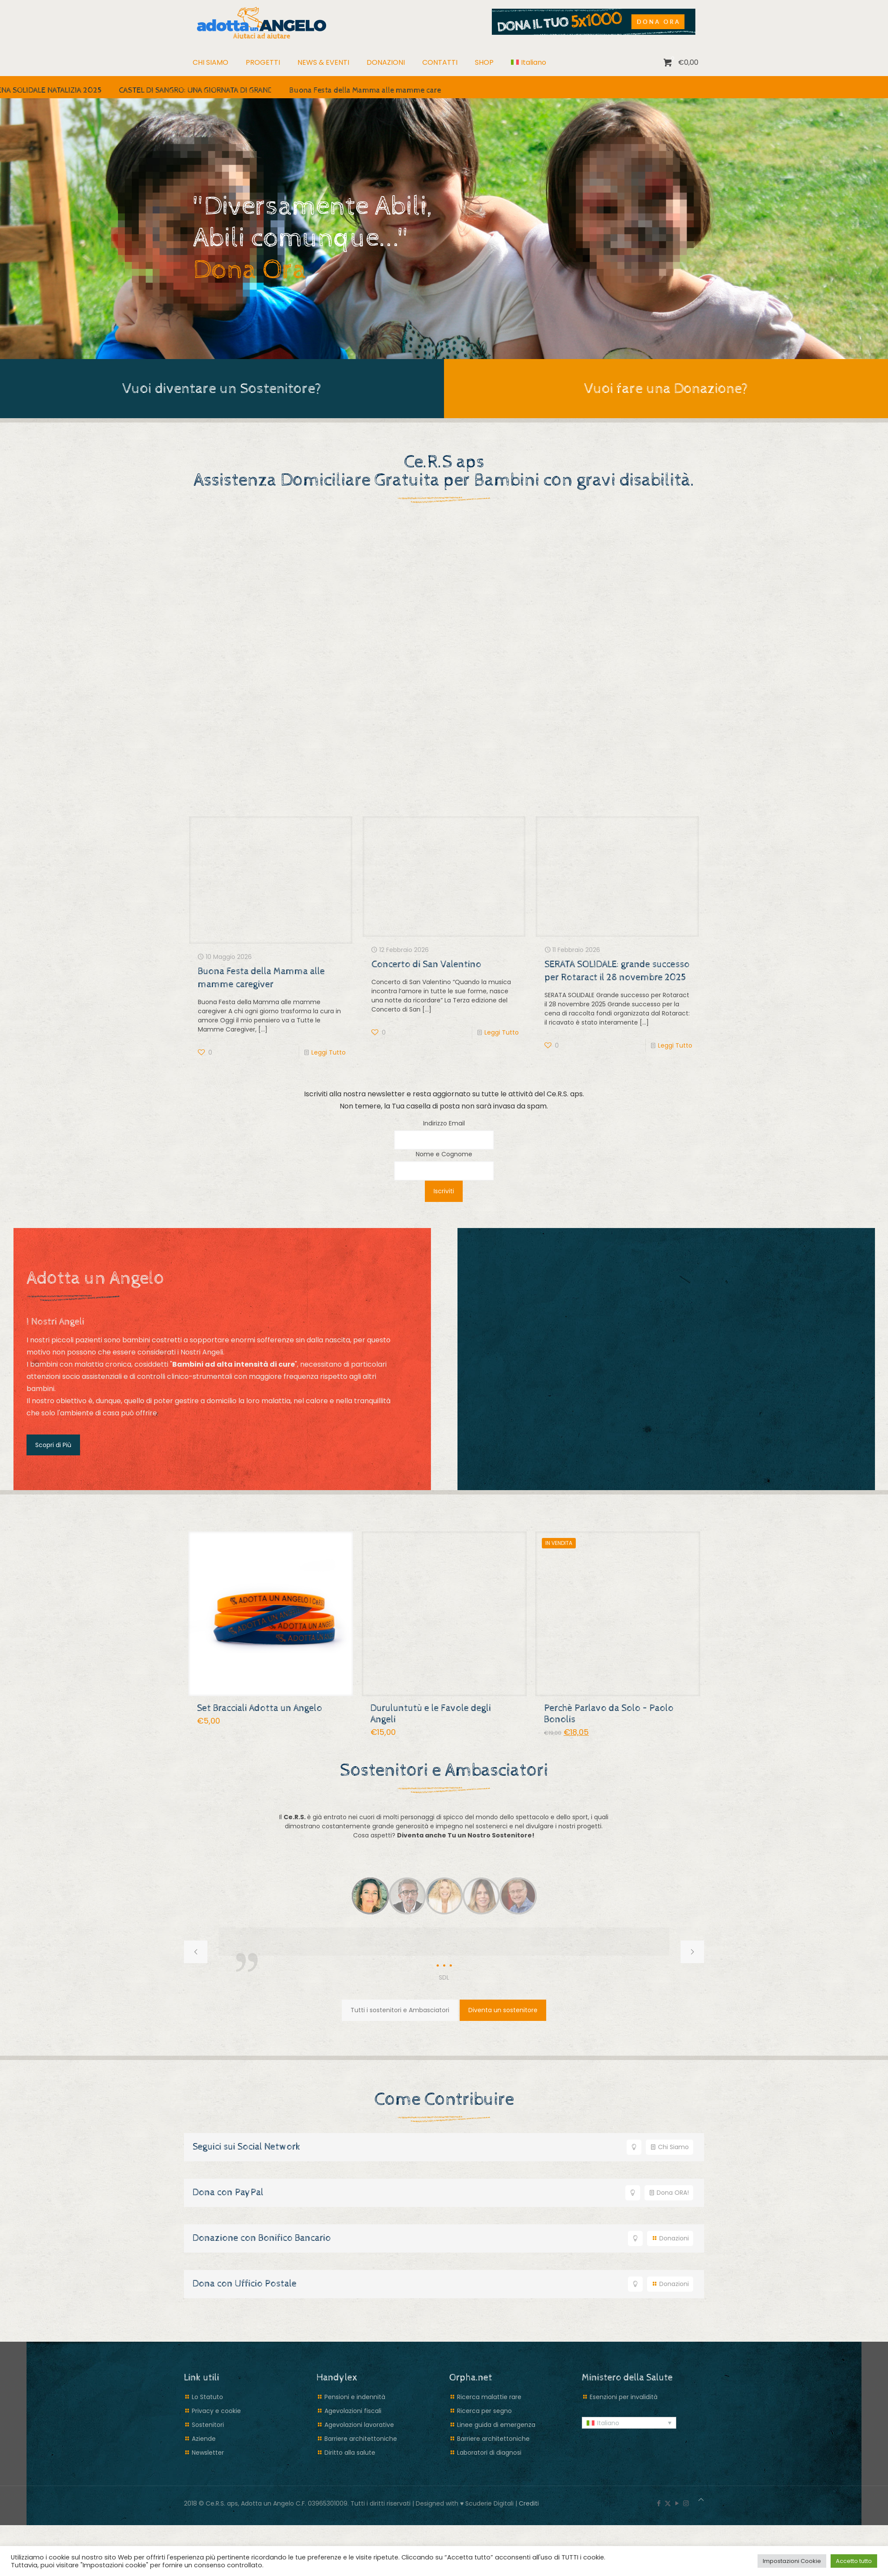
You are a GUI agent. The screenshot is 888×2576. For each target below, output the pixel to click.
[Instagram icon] (686, 2502)
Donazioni (670, 2237)
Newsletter (208, 2452)
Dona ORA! (669, 2192)
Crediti (529, 2503)
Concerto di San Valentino (426, 964)
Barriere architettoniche (360, 2438)
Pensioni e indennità (354, 2396)
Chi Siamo (669, 2146)
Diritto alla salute (349, 2452)
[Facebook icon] (658, 2502)
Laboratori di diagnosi (489, 2452)
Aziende (204, 2438)
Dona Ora (253, 269)
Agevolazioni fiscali (352, 2410)
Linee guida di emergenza (496, 2424)
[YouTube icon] (677, 2502)
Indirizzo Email (444, 1122)
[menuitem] (528, 63)
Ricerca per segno (484, 2410)
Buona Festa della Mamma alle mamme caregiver (374, 90)
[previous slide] (195, 1951)
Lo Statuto (207, 2396)
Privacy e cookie (216, 2410)
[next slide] (692, 1951)
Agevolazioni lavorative (359, 2424)
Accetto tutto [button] (854, 2561)
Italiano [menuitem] (608, 2423)
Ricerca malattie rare (489, 2396)
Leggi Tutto (328, 1052)
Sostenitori (208, 2424)
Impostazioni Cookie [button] (792, 2561)
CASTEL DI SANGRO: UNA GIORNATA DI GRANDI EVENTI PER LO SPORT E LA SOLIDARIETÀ (268, 90)
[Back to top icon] (701, 2499)
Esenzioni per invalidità (624, 2396)
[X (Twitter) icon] (667, 2502)
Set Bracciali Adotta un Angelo (259, 1708)
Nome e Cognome (444, 1153)
